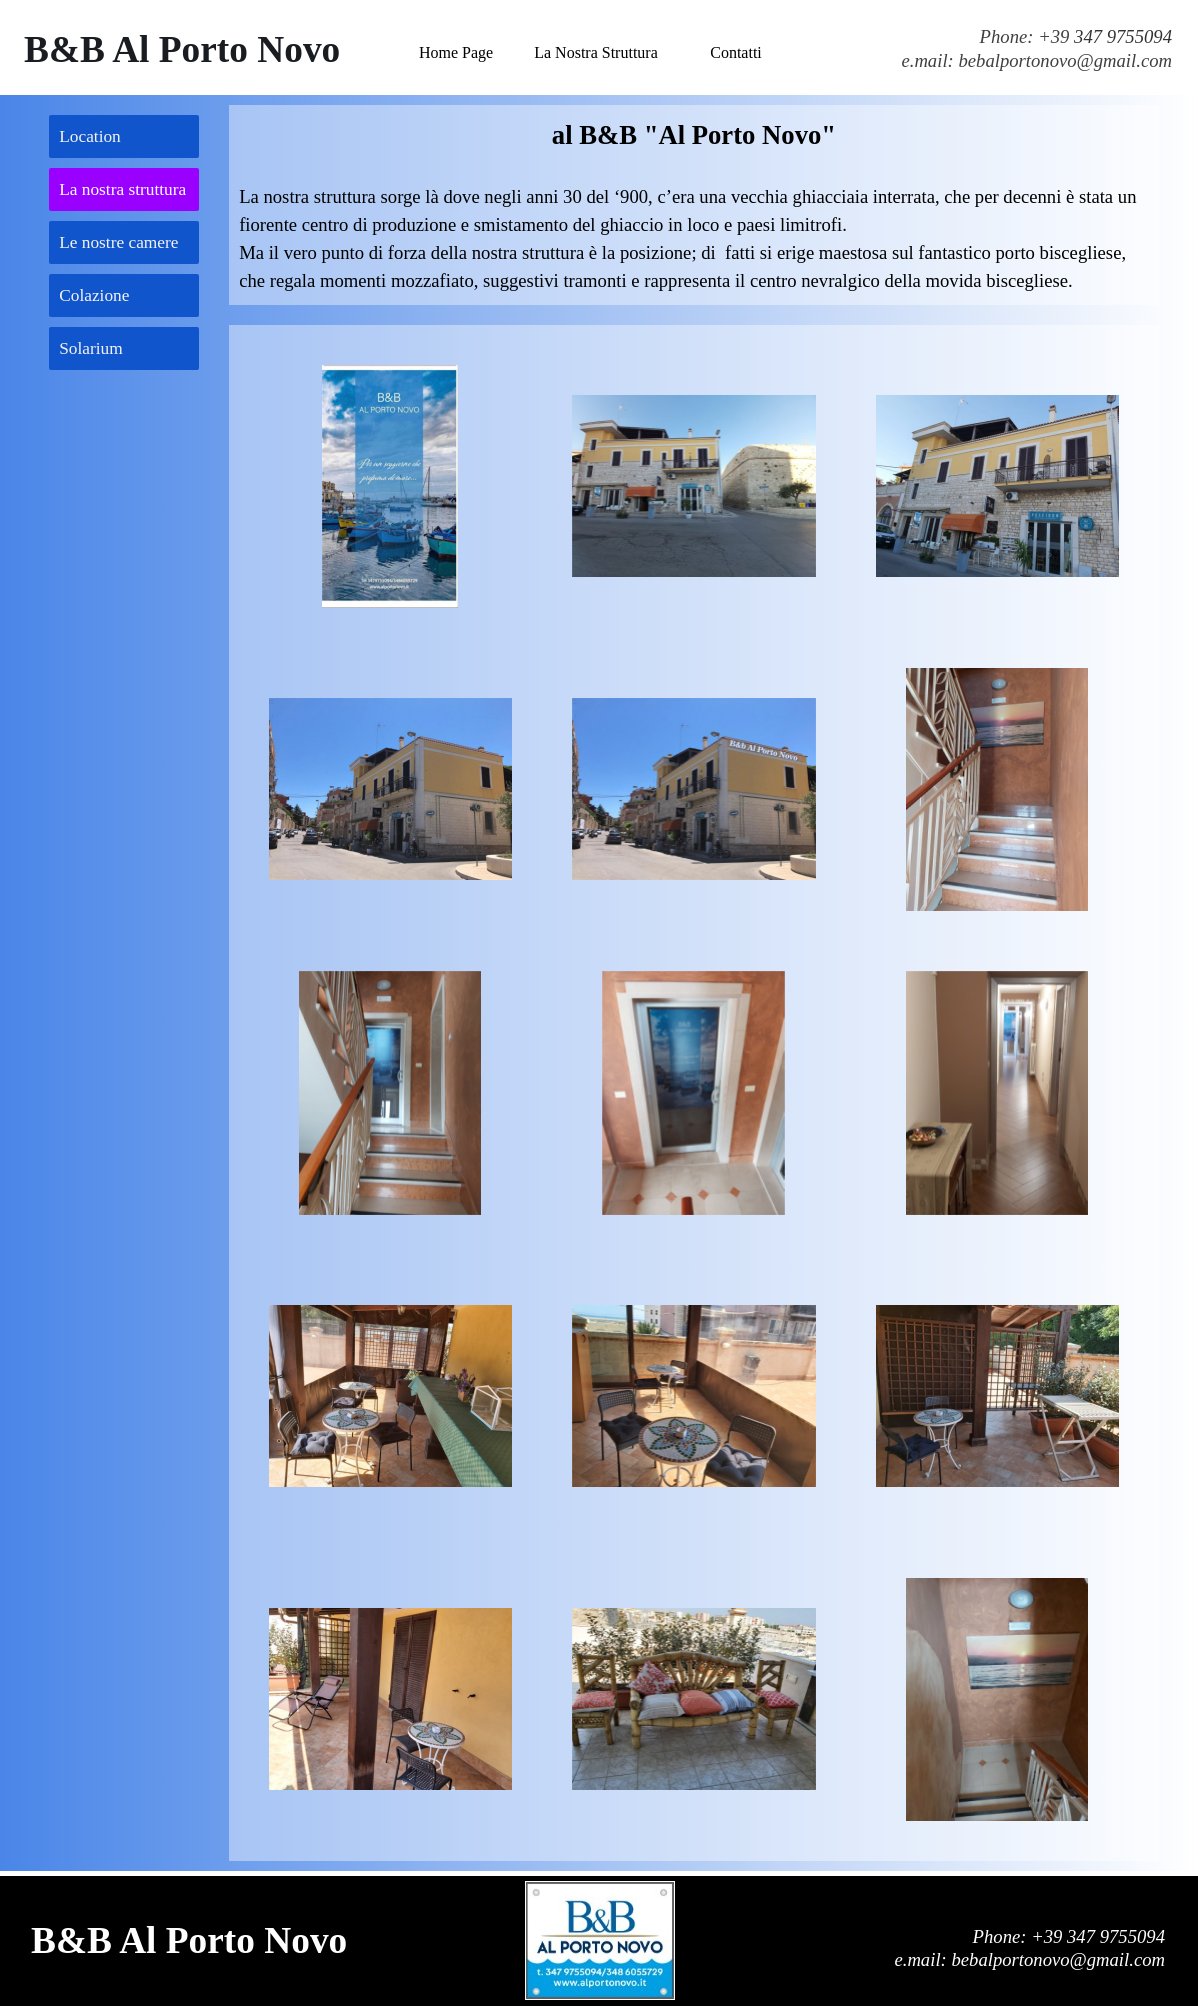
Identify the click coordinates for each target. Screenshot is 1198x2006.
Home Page (456, 52)
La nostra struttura (122, 189)
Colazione (94, 295)
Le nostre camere (118, 242)
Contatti (736, 52)
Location (90, 136)
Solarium (91, 348)
